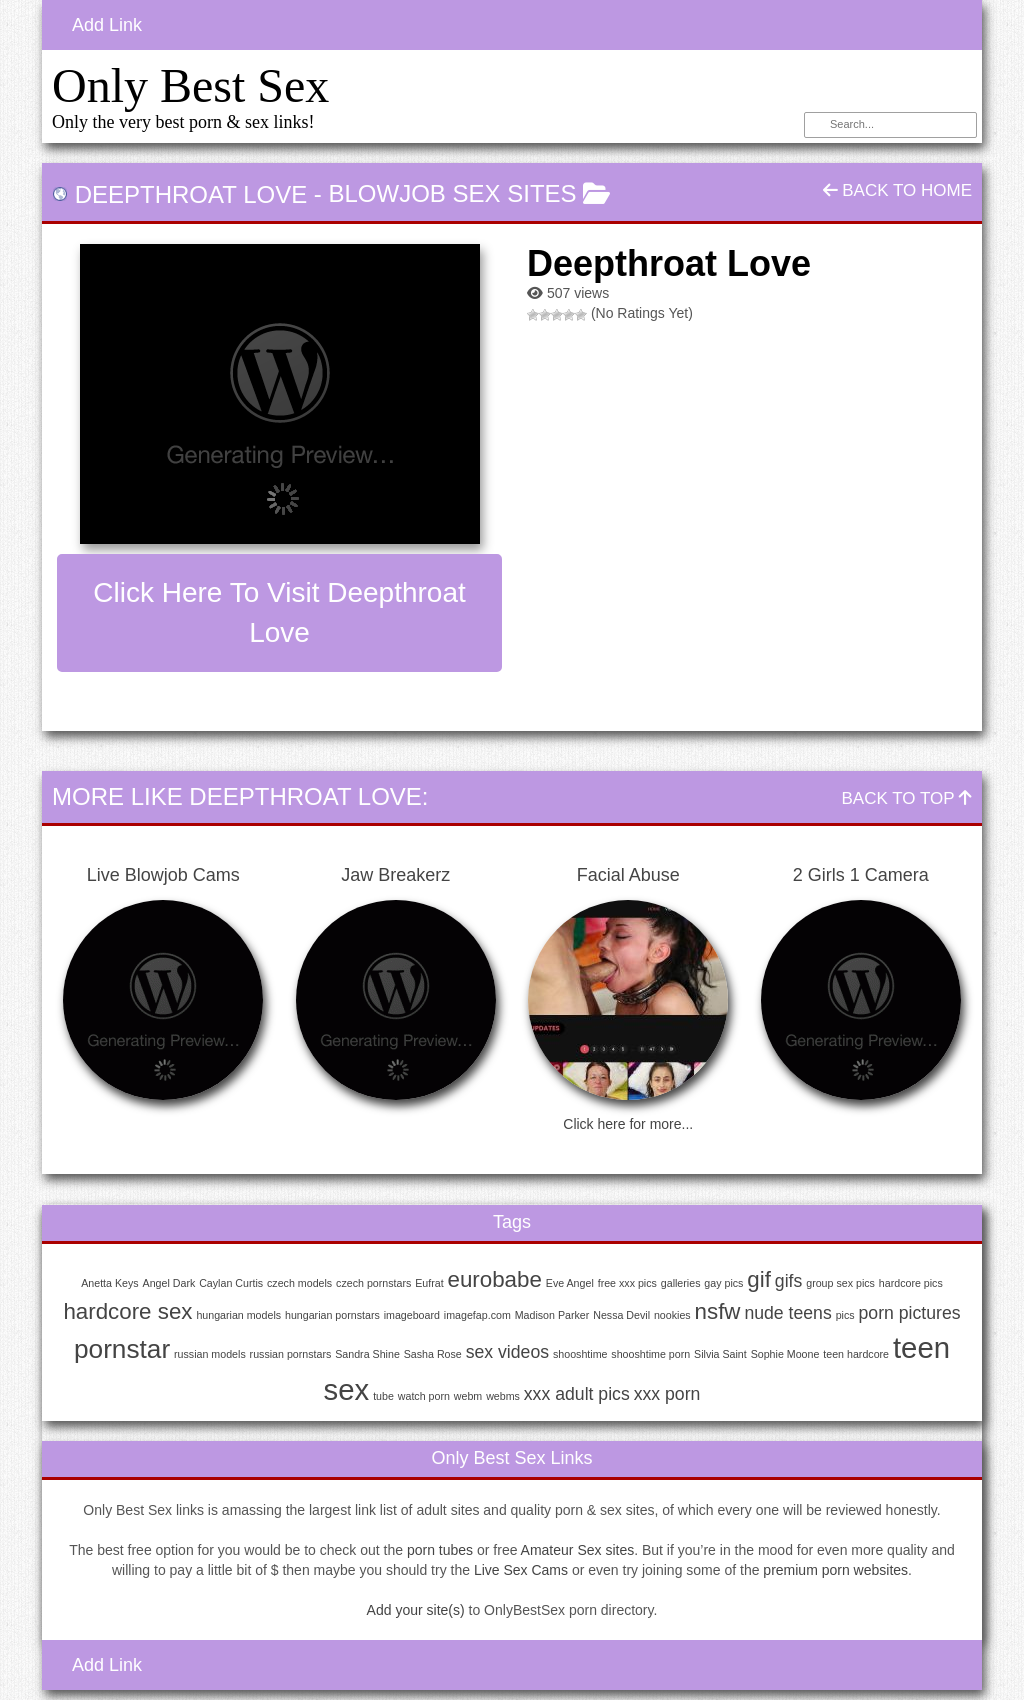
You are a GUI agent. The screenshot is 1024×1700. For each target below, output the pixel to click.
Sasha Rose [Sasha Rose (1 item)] (433, 1354)
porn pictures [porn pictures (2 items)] (910, 1313)
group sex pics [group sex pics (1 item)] (840, 1283)
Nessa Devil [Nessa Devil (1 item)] (621, 1315)
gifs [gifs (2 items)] (788, 1281)
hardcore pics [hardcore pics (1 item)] (911, 1283)
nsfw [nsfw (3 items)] (718, 1311)
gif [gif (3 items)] (759, 1279)
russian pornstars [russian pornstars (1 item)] (291, 1354)
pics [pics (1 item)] (845, 1315)
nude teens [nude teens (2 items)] (787, 1313)
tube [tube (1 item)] (383, 1396)
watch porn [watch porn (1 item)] (424, 1396)
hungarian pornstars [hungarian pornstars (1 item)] (332, 1315)
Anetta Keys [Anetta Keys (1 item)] (109, 1283)
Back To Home (897, 190)
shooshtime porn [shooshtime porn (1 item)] (650, 1354)
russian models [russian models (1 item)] (210, 1354)
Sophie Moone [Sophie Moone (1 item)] (785, 1354)
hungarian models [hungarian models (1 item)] (238, 1315)
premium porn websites (835, 1570)
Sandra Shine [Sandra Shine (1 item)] (367, 1354)
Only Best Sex (190, 85)
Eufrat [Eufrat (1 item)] (429, 1283)
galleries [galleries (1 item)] (681, 1283)
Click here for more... (628, 1124)
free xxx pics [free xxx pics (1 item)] (627, 1283)
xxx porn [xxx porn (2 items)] (667, 1394)
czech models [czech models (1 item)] (299, 1283)
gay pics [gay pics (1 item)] (723, 1283)
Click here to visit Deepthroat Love (279, 612)
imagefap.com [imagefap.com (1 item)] (477, 1315)
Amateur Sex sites (578, 1550)
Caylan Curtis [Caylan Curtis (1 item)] (231, 1283)
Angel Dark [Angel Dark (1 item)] (169, 1283)
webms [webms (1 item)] (503, 1396)
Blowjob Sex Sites (453, 193)
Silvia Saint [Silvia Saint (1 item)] (720, 1354)
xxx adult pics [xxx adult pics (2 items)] (577, 1394)
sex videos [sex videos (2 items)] (507, 1352)
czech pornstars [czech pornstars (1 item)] (373, 1283)
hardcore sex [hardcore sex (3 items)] (127, 1311)
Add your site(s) (416, 1610)
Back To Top (907, 798)
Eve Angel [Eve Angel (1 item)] (570, 1283)
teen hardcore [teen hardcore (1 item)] (856, 1354)
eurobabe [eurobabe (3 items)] (495, 1279)
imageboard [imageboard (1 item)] (412, 1315)
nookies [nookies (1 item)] (672, 1315)
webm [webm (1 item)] (468, 1396)
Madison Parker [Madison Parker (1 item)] (552, 1315)
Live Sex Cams (521, 1570)
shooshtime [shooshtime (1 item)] (580, 1354)
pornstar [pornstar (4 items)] (122, 1349)
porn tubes (440, 1550)
